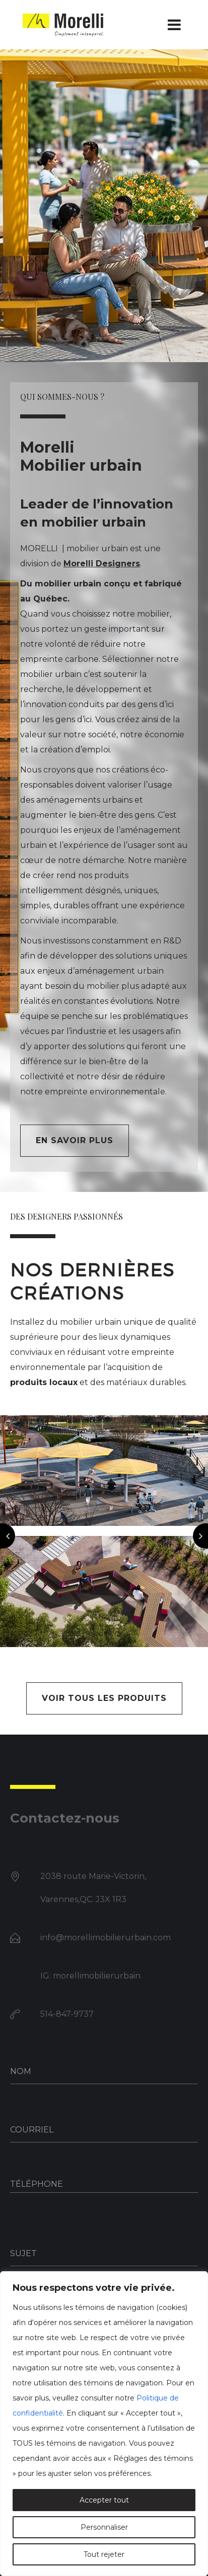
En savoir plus (74, 1140)
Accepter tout (104, 2500)
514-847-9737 (67, 2014)
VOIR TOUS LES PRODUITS (104, 1698)
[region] (104, 2423)
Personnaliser (104, 2527)
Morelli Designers (101, 563)
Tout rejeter (104, 2554)
